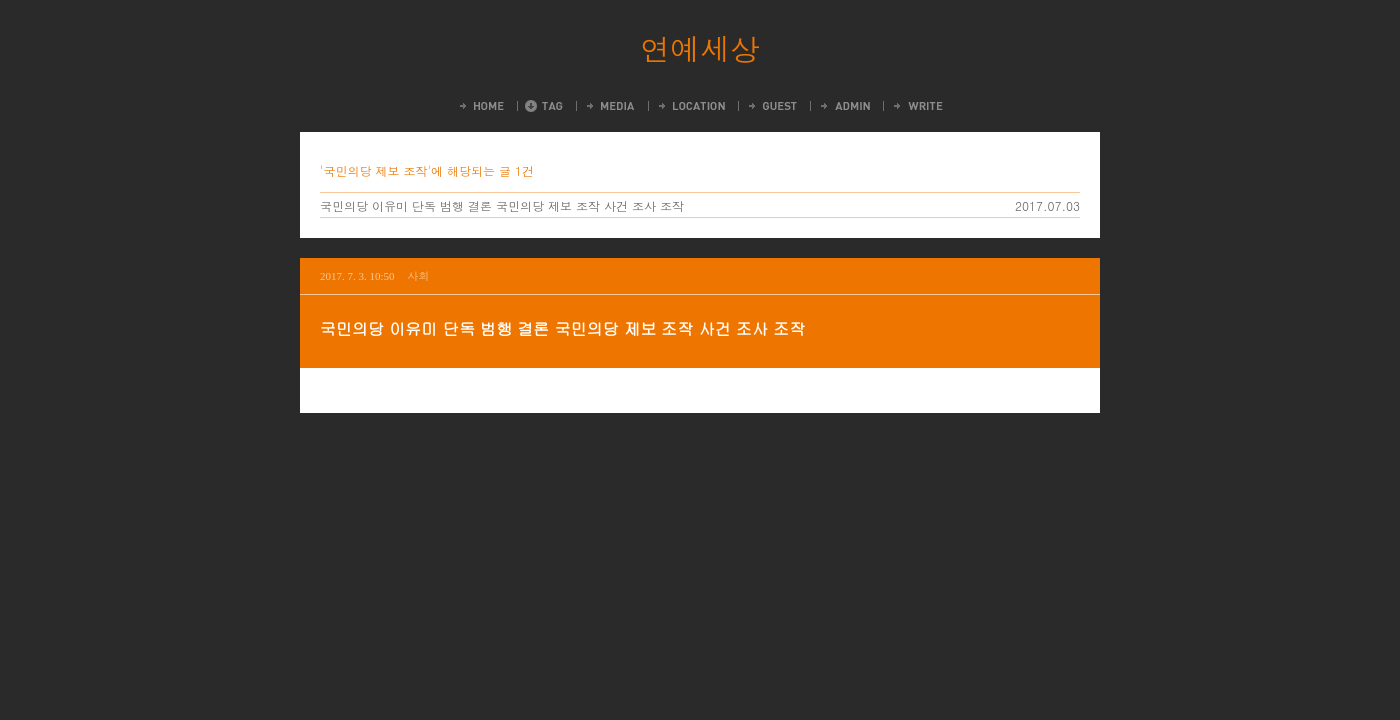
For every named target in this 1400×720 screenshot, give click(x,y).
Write (917, 106)
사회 (419, 275)
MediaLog (609, 106)
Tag (544, 106)
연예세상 (700, 48)
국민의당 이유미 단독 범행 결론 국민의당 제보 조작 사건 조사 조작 (502, 205)
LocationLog (690, 106)
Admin (844, 106)
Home (480, 106)
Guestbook (771, 106)
